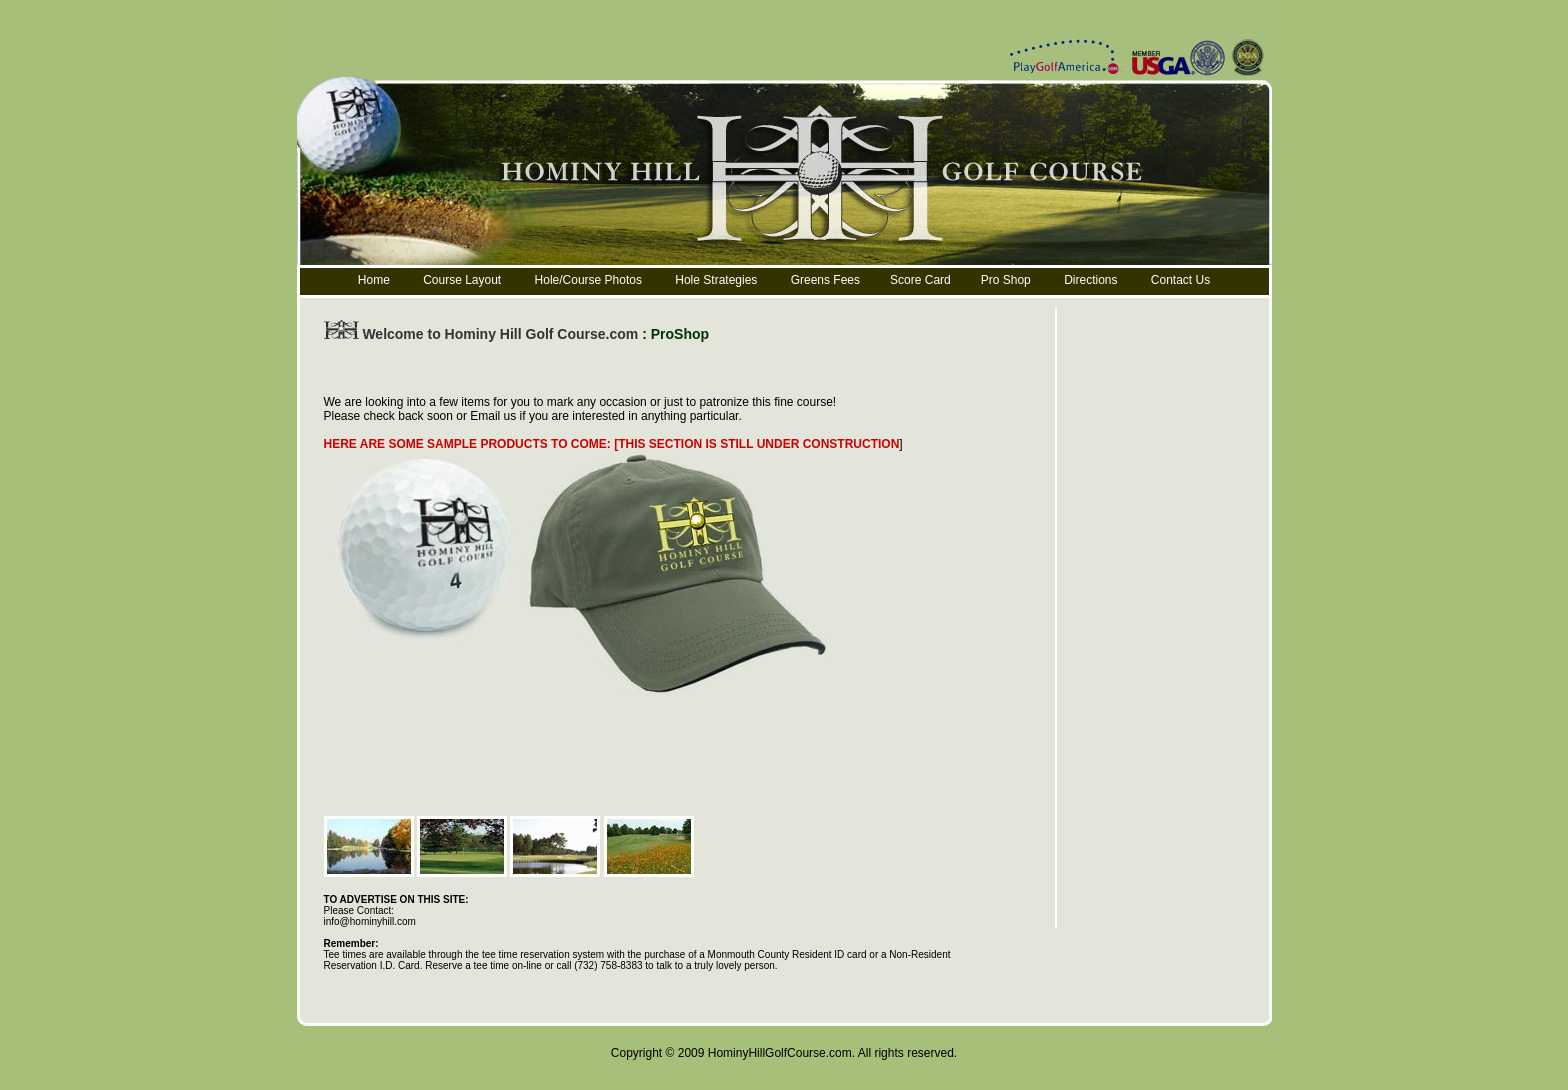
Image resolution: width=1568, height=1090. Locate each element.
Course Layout (463, 280)
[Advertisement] (688, 371)
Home (374, 280)
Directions (1090, 280)
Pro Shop (1006, 280)
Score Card (920, 280)
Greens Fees (825, 280)
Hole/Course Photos (588, 280)
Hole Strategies (716, 280)
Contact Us (1180, 280)
